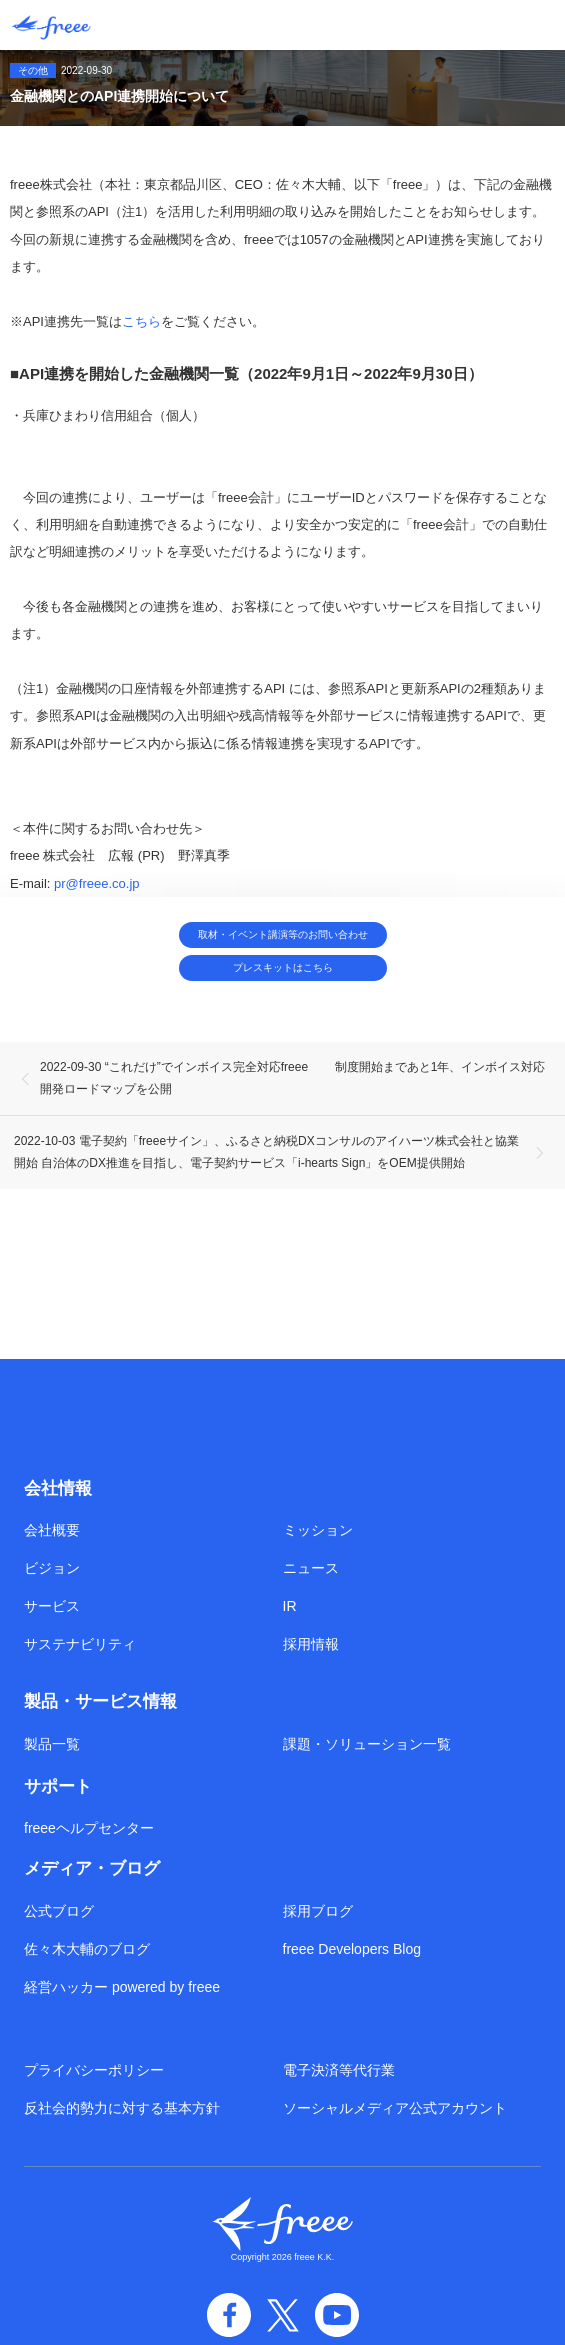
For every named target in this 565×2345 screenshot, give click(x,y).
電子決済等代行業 (339, 2070)
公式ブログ (59, 1911)
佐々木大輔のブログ (87, 1949)
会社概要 (52, 1530)
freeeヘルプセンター (89, 1828)
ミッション (318, 1530)
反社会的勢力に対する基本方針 (122, 2108)
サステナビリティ (80, 1644)
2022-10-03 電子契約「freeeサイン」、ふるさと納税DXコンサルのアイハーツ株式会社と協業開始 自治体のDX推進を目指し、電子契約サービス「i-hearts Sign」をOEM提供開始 (266, 1152)
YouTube (337, 2315)
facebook (229, 2315)
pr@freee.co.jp (96, 883)
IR (290, 1606)
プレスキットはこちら (283, 967)
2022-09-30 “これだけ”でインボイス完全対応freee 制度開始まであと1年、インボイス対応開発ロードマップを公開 (292, 1078)
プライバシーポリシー (94, 2070)
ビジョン (52, 1568)
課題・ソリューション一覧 (367, 1744)
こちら (141, 321)
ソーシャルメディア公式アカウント (395, 2108)
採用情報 (311, 1644)
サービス (52, 1606)
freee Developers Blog (352, 1949)
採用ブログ (318, 1911)
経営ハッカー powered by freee (122, 1987)
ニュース (311, 1568)
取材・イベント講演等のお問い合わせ (283, 934)
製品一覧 (52, 1744)
